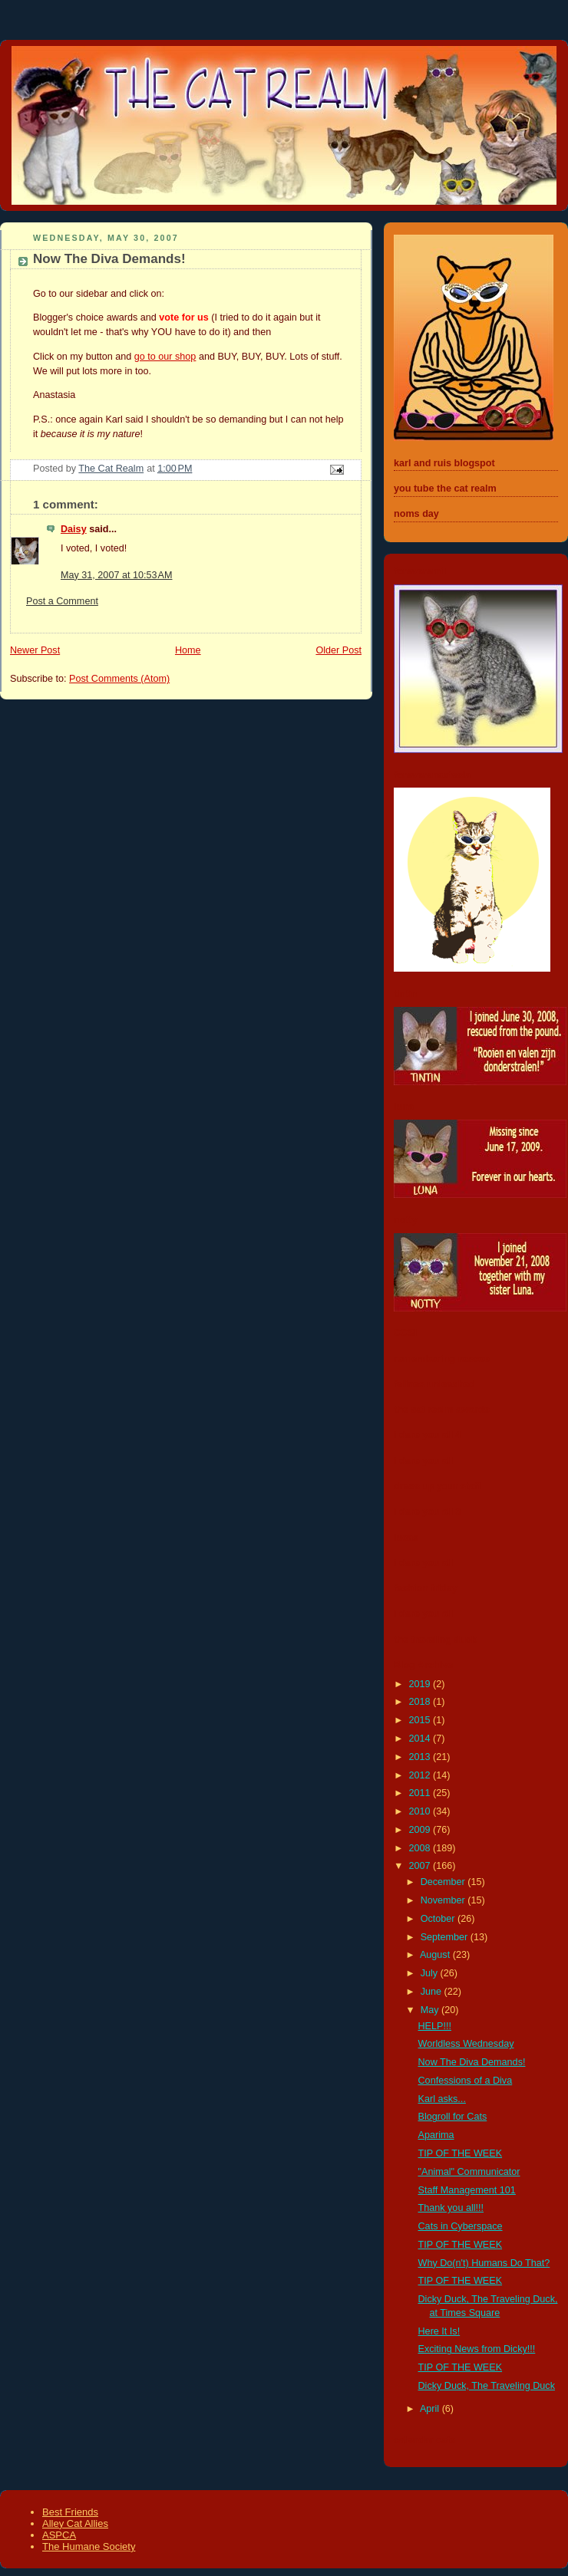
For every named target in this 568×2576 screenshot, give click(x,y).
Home (188, 650)
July (431, 1973)
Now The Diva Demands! (472, 2062)
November (444, 1900)
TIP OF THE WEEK (460, 2153)
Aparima (436, 2135)
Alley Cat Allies (75, 2523)
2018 (421, 1701)
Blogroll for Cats (452, 2116)
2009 (421, 1829)
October (439, 1918)
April (431, 2408)
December (444, 1882)
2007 (421, 1865)
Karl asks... (442, 2099)
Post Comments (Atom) (119, 678)
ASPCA (59, 2535)
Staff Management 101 (467, 2190)
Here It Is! (439, 2331)
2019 (421, 1684)
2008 (421, 1848)
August (436, 1954)
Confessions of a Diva (465, 2080)
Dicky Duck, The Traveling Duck (486, 2385)
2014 (421, 1738)
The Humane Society (88, 2546)
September (446, 1937)
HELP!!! (434, 2026)
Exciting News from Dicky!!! (477, 2349)
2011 (421, 1793)
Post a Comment (62, 601)
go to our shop (165, 356)
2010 (421, 1811)
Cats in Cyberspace (460, 2226)
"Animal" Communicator (469, 2171)
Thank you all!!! (451, 2208)
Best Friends (70, 2512)
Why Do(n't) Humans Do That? (484, 2263)
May (431, 2010)
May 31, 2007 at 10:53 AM (116, 575)
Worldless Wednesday (466, 2043)
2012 (421, 1775)
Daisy (74, 529)
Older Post (338, 650)
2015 (421, 1720)
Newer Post (35, 650)
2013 (421, 1757)
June (432, 1991)
